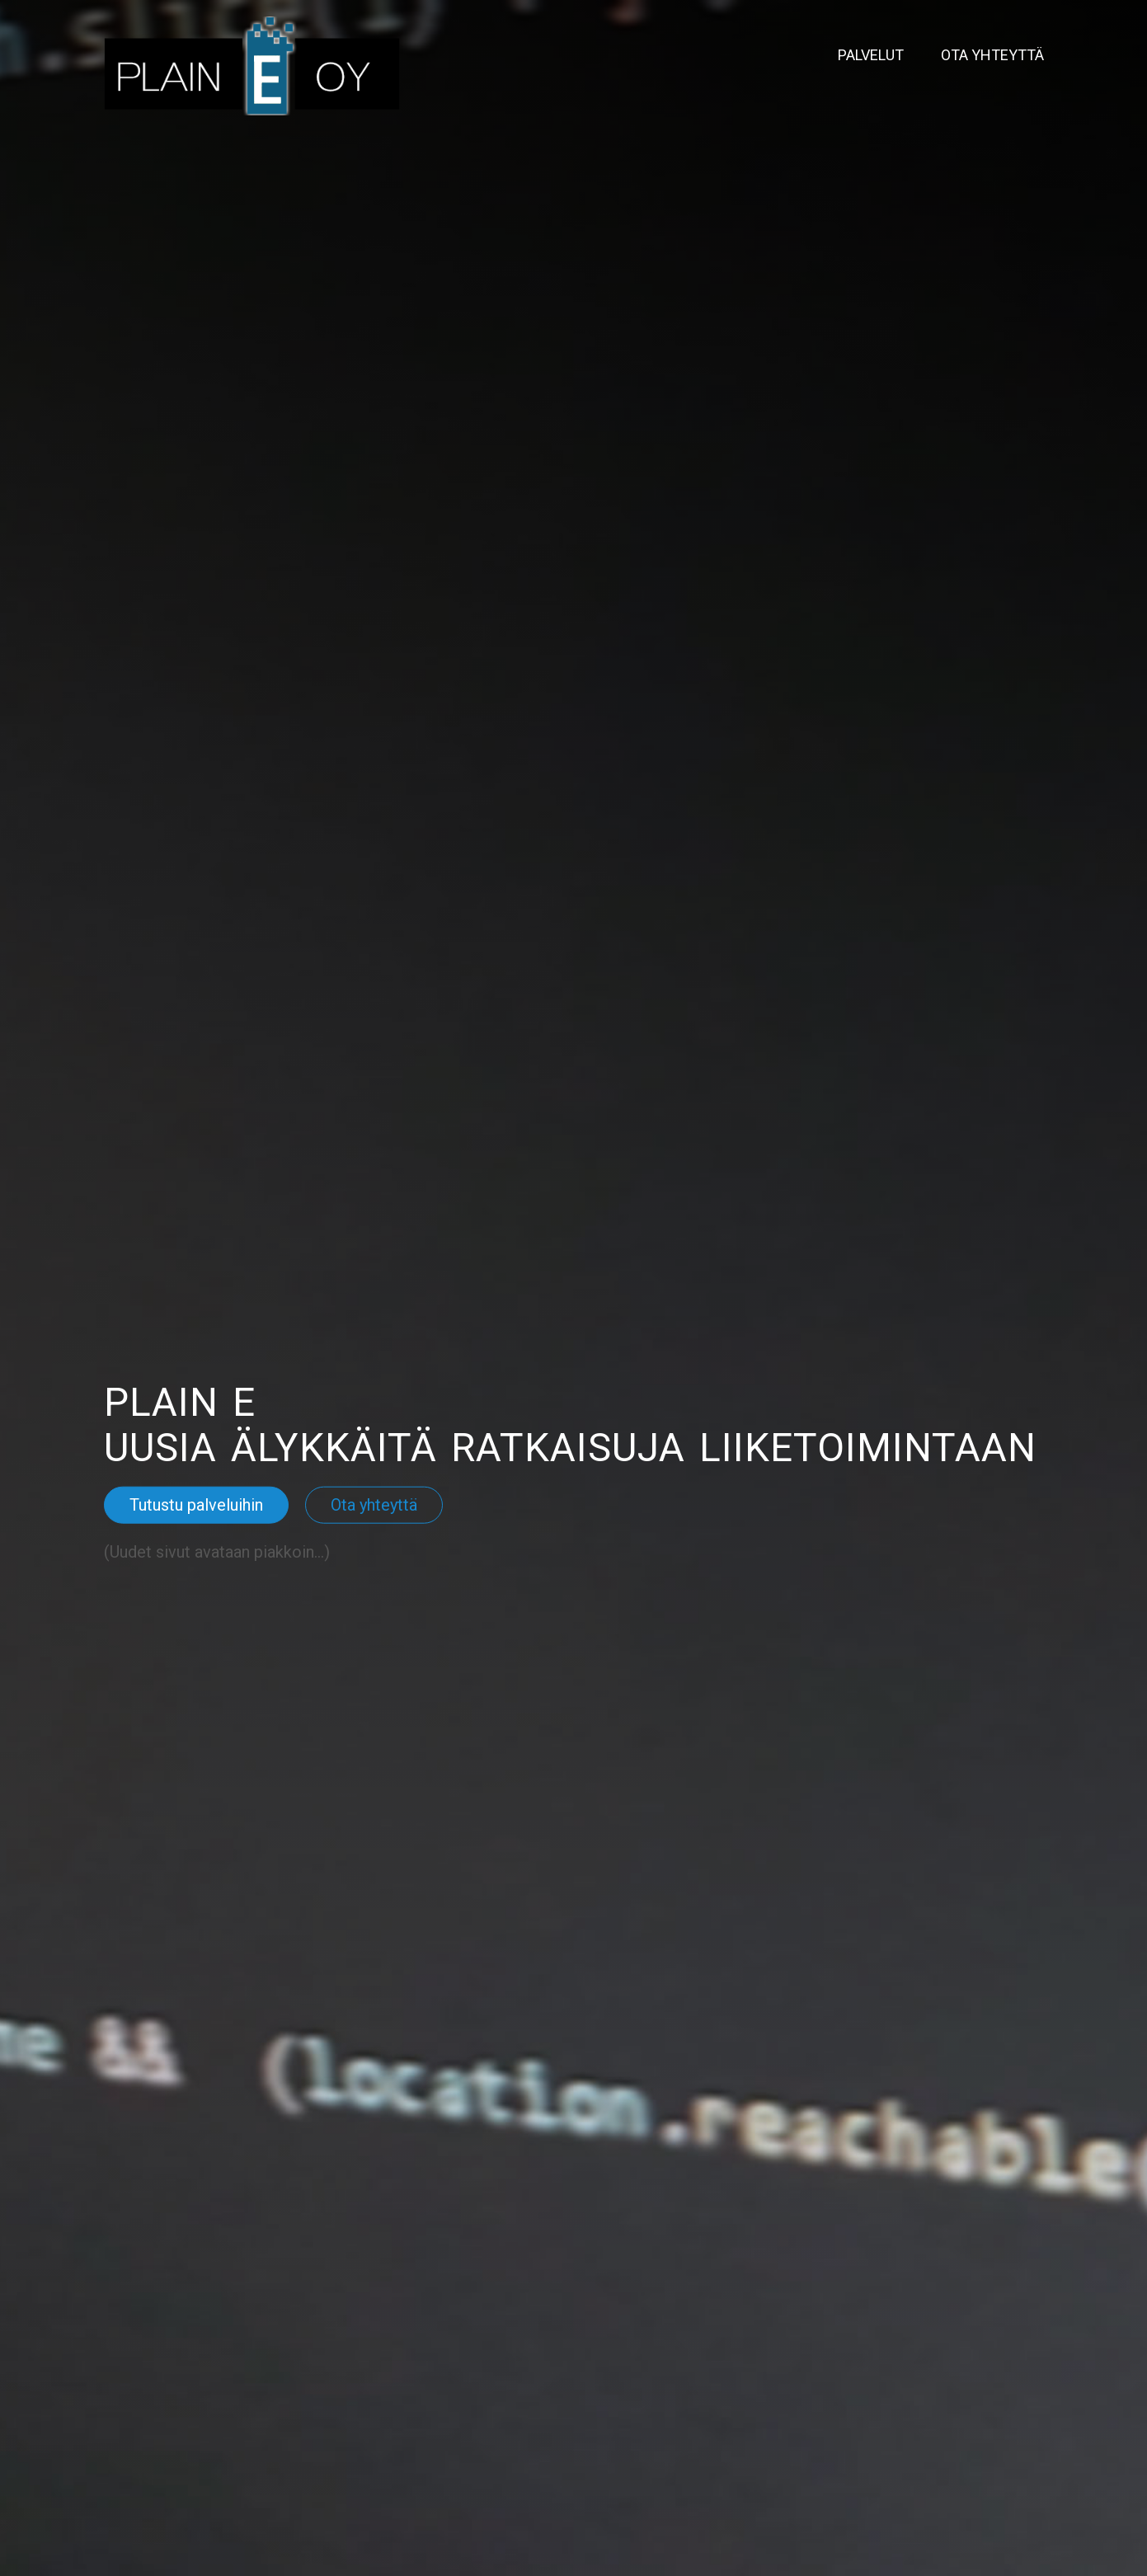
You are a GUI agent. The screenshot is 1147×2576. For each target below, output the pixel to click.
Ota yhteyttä (992, 54)
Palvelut (871, 54)
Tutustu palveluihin (196, 1505)
